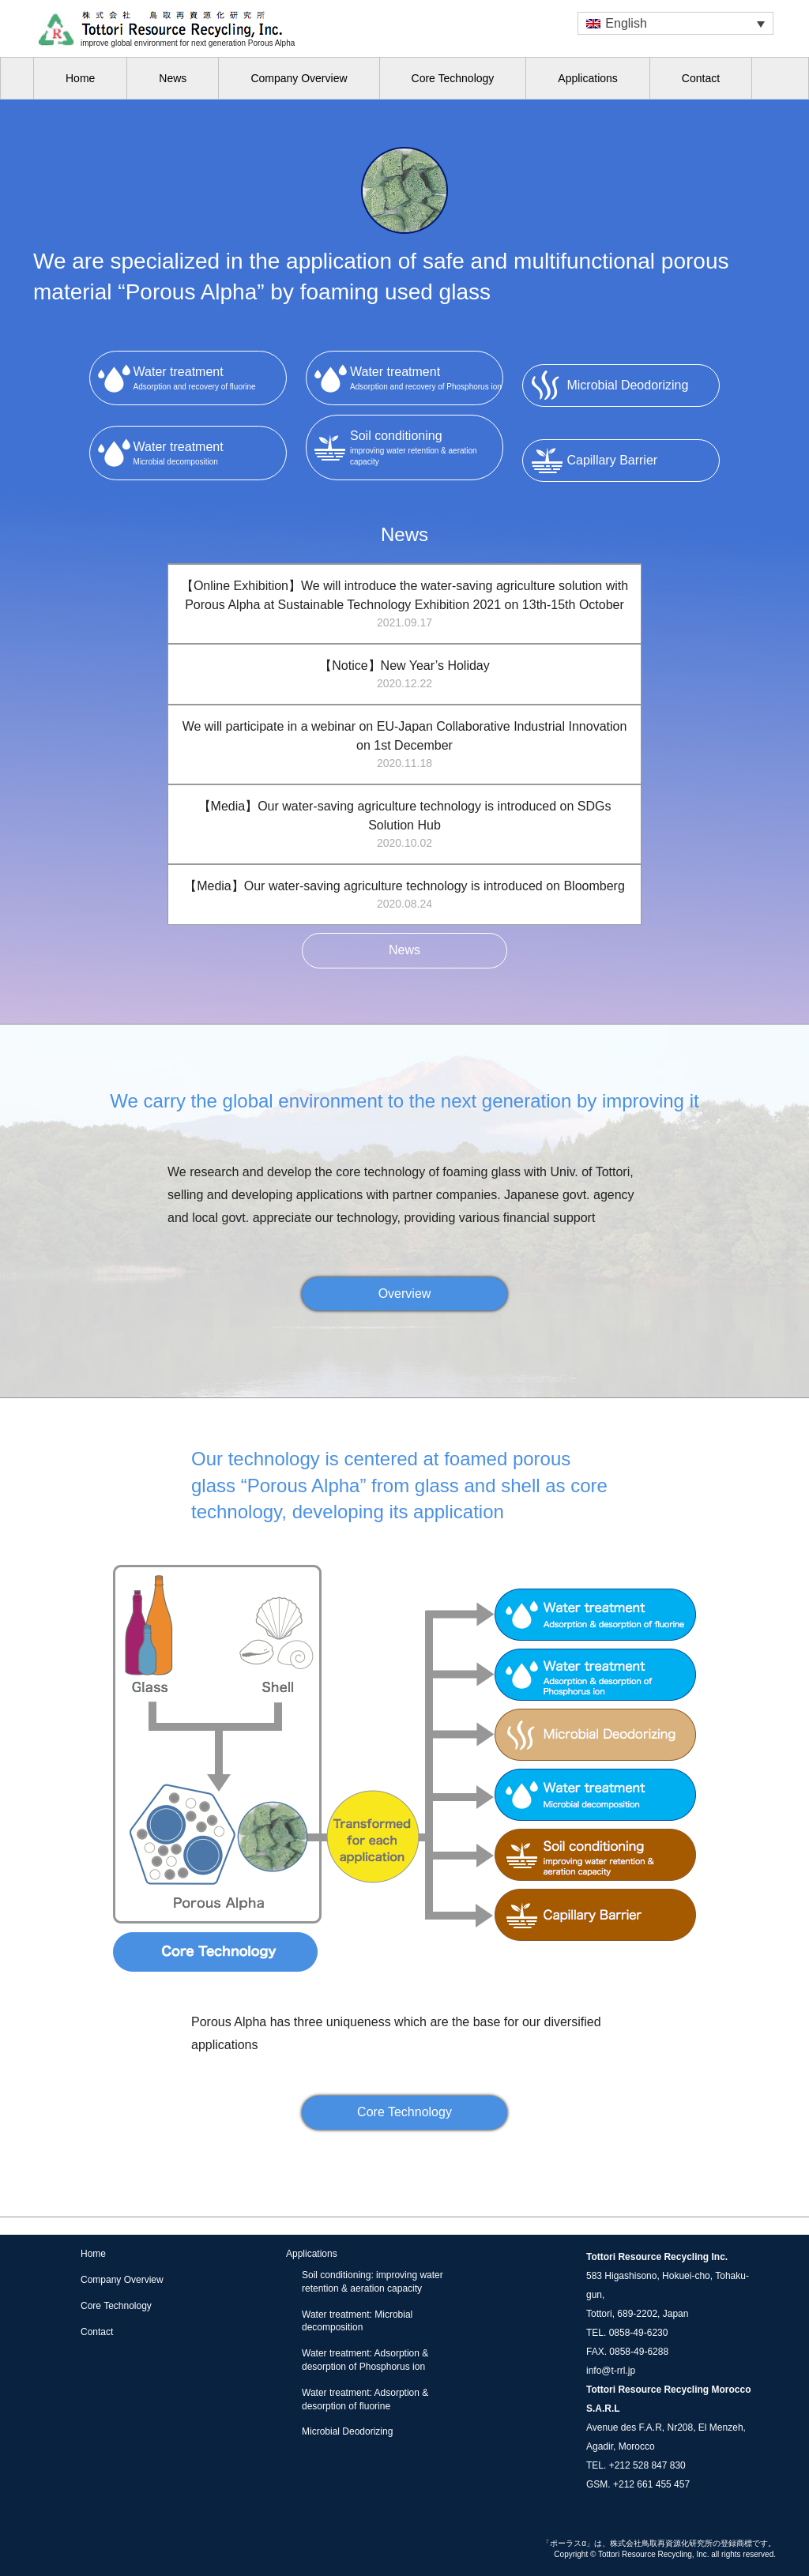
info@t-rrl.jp (610, 2370)
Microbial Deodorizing (347, 2431)
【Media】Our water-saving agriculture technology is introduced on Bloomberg (404, 895)
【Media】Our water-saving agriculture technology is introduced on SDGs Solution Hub (404, 825)
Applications (588, 78)
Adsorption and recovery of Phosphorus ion (426, 376)
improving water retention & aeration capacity (426, 446)
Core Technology (453, 78)
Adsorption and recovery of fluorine (210, 376)
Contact (701, 78)
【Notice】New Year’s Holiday (404, 675)
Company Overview (298, 78)
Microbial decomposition (210, 451)
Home (80, 78)
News (172, 78)
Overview (404, 1293)
